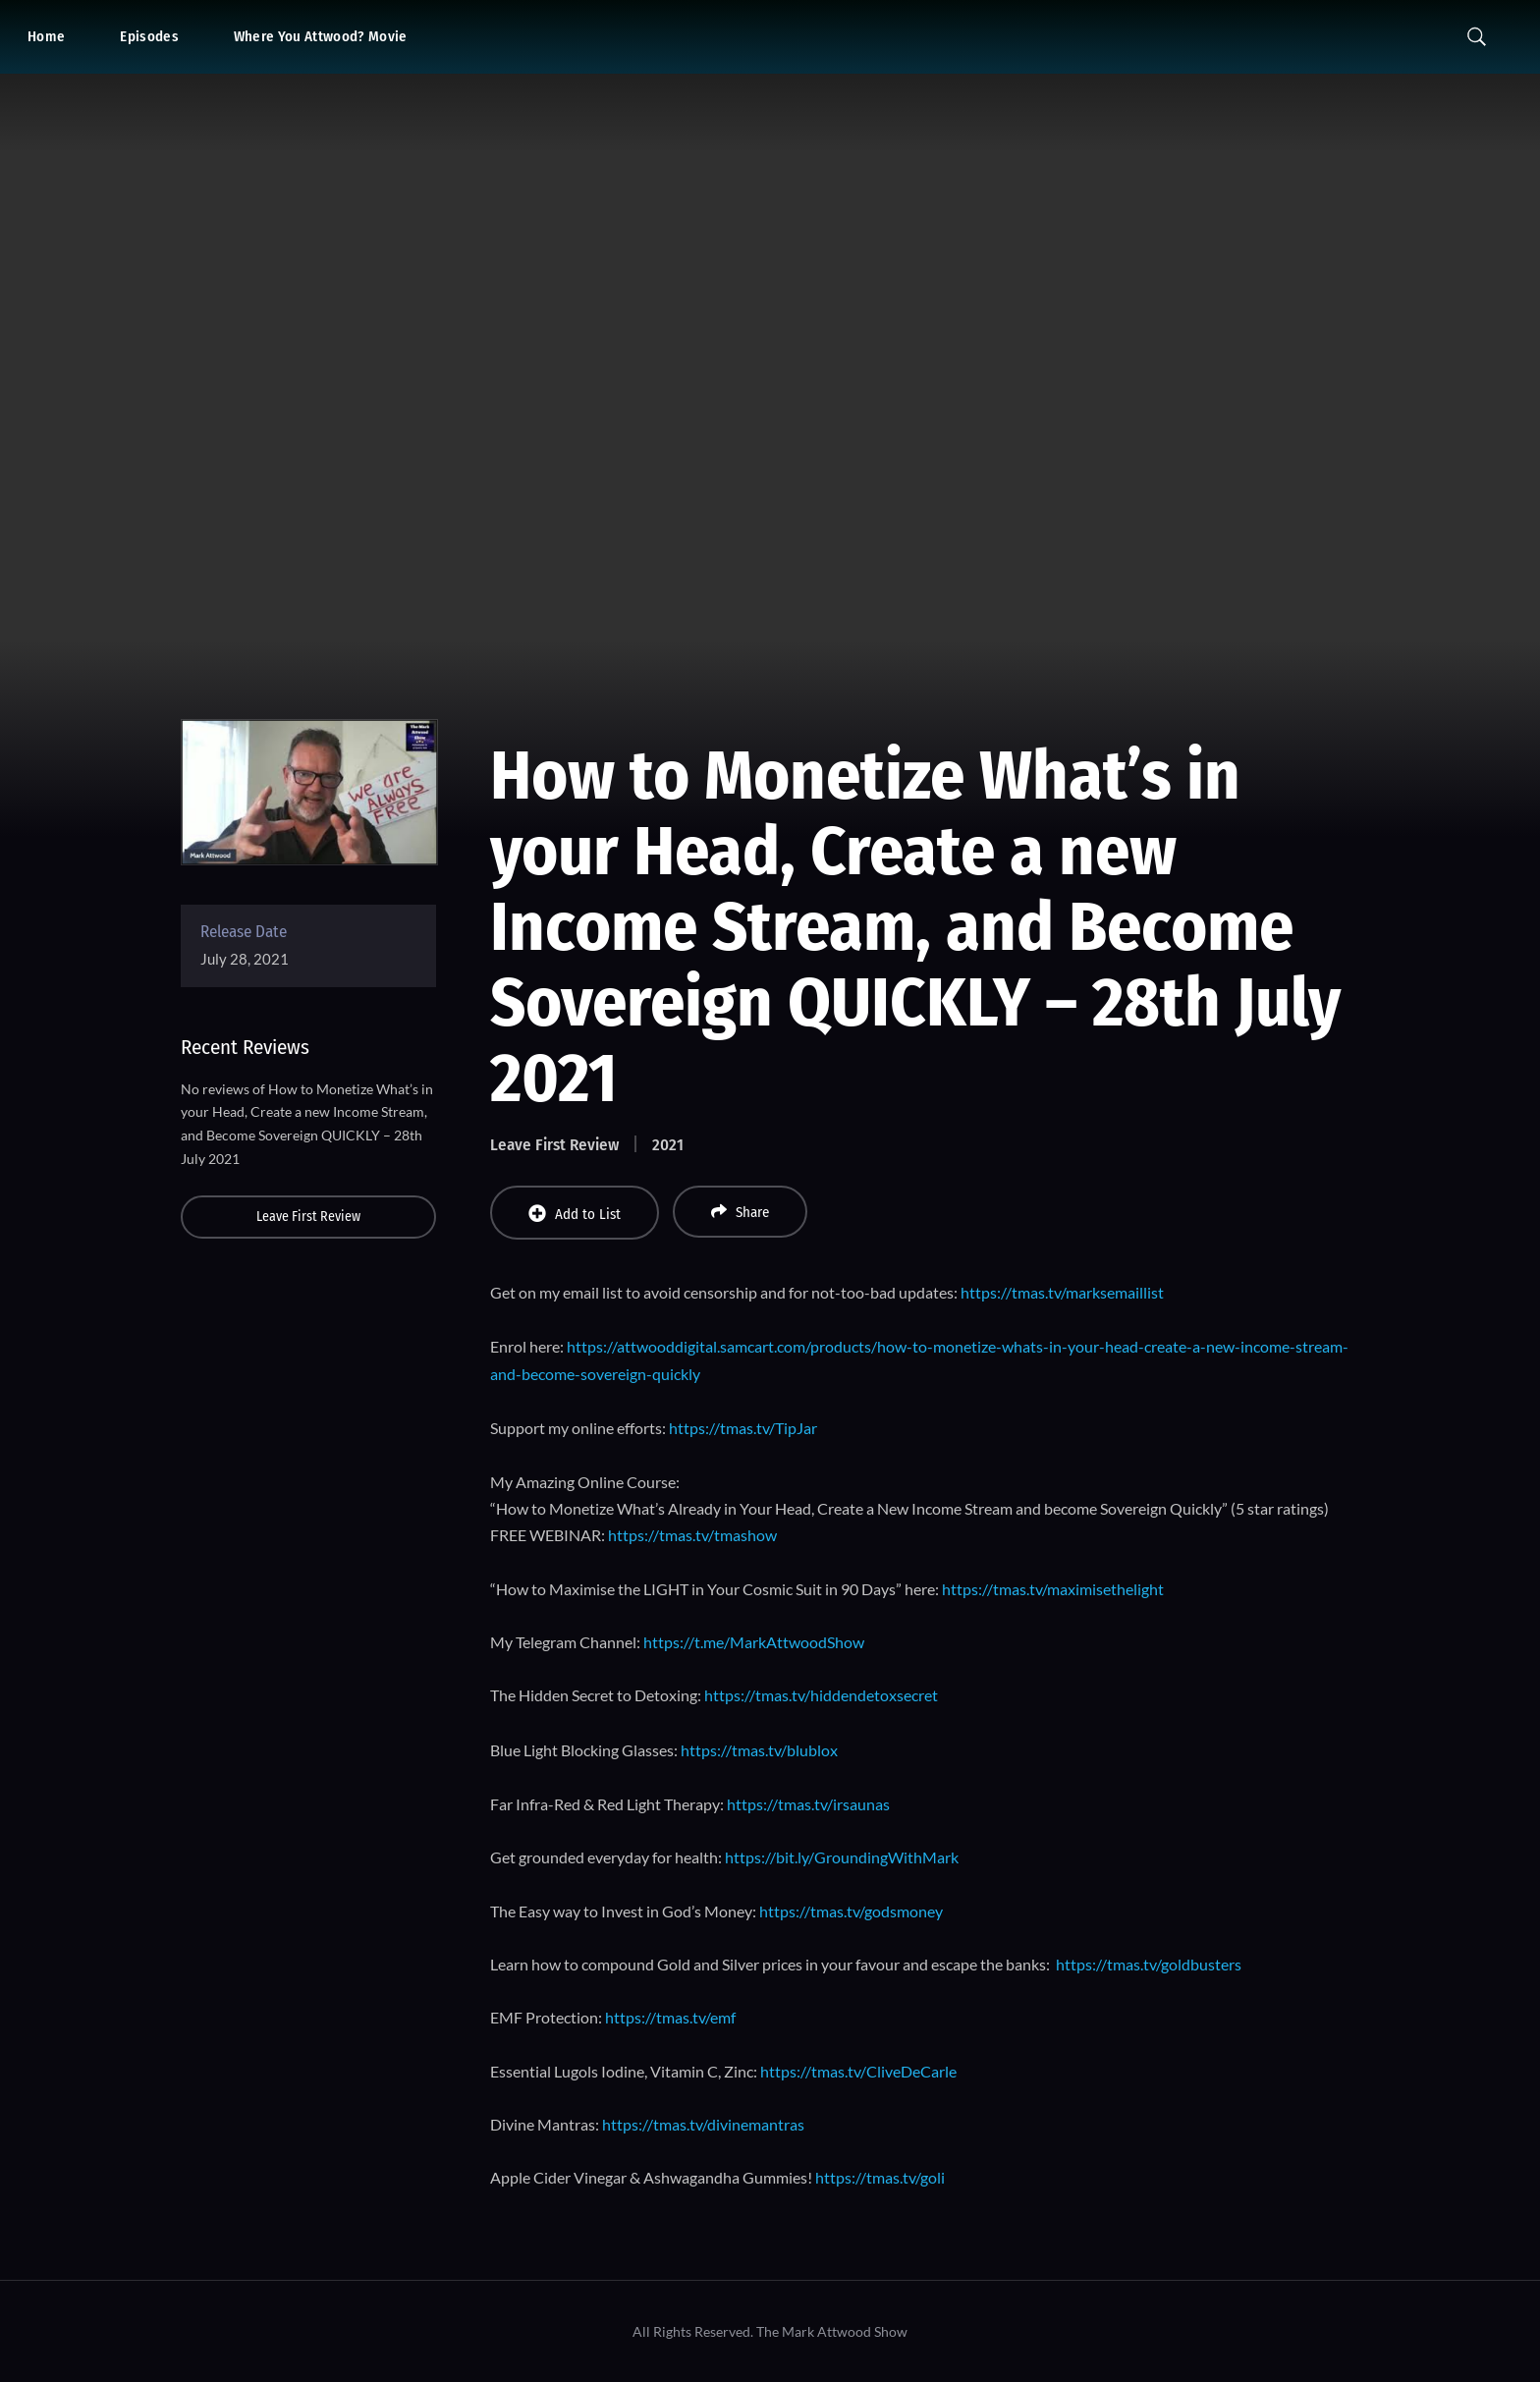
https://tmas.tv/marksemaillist (1062, 1292)
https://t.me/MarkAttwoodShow (753, 1642)
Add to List (574, 1213)
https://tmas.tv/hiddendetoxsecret (821, 1695)
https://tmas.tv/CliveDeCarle (858, 2071)
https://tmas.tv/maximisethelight (1053, 1588)
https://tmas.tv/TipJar (743, 1427)
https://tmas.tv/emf (670, 2017)
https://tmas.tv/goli (880, 2177)
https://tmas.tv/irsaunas (808, 1804)
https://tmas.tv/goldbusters (1148, 1964)
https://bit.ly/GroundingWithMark (842, 1857)
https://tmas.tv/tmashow (692, 1534)
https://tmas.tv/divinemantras (703, 2124)
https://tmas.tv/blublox (759, 1750)
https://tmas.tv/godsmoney (851, 1911)
